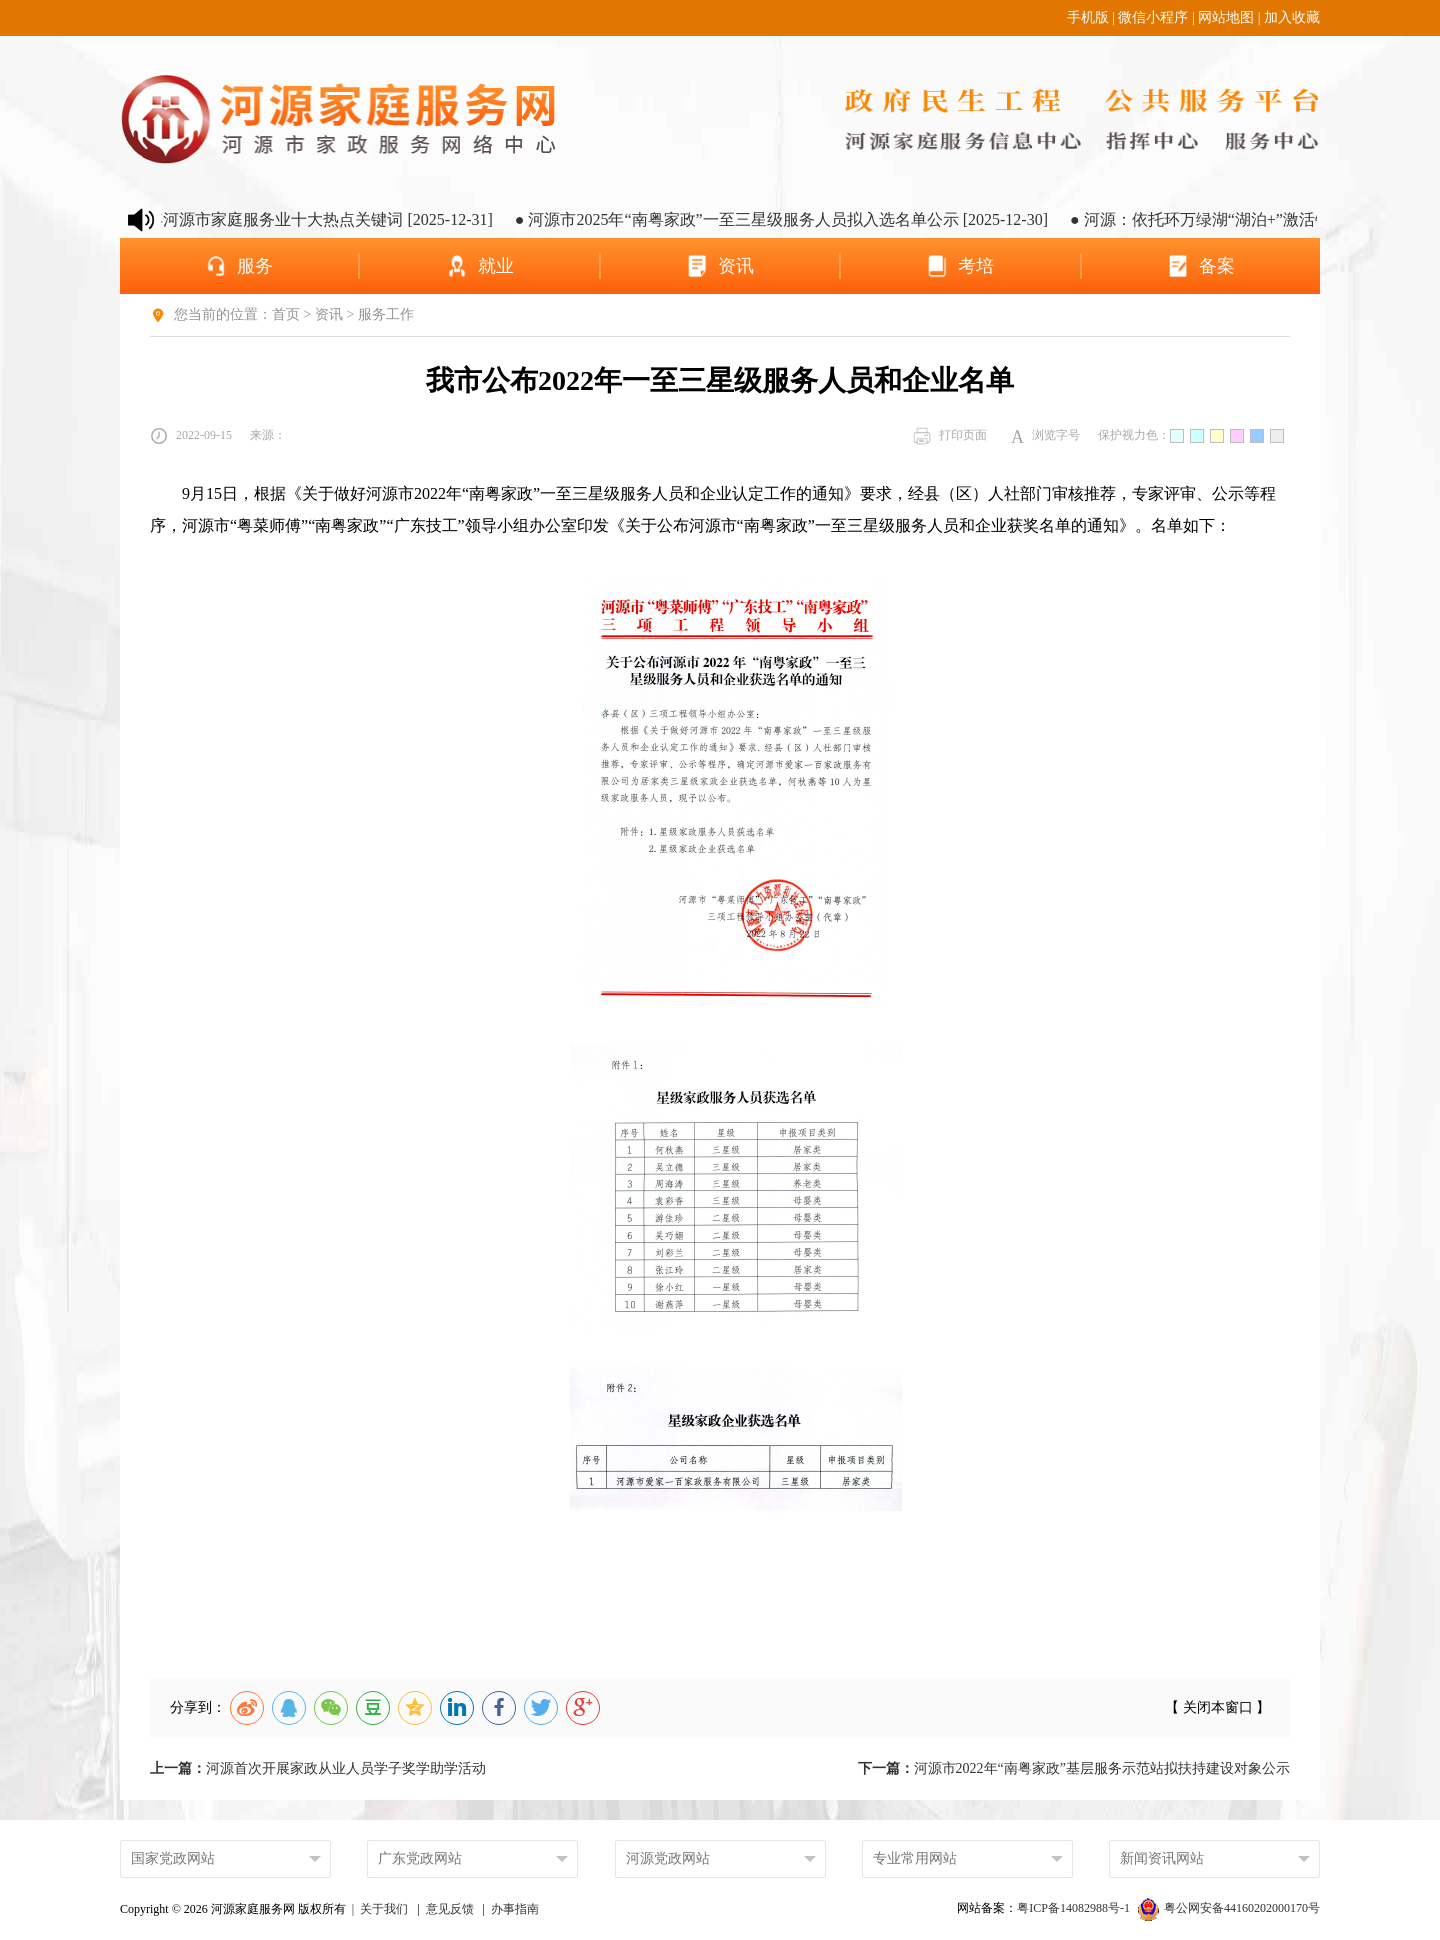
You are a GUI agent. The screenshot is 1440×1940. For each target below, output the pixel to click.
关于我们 (384, 1909)
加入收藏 (1292, 17)
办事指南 (515, 1909)
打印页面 (950, 436)
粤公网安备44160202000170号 (1229, 1908)
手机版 (1088, 17)
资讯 (329, 314)
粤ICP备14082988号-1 (1075, 1908)
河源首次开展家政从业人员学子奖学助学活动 (318, 1768)
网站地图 (1226, 17)
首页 (286, 314)
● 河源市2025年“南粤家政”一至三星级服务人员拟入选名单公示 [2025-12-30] (794, 219)
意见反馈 (450, 1909)
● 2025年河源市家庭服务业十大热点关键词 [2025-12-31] (310, 219)
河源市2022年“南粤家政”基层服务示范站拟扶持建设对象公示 (1074, 1768)
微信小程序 (1153, 17)
